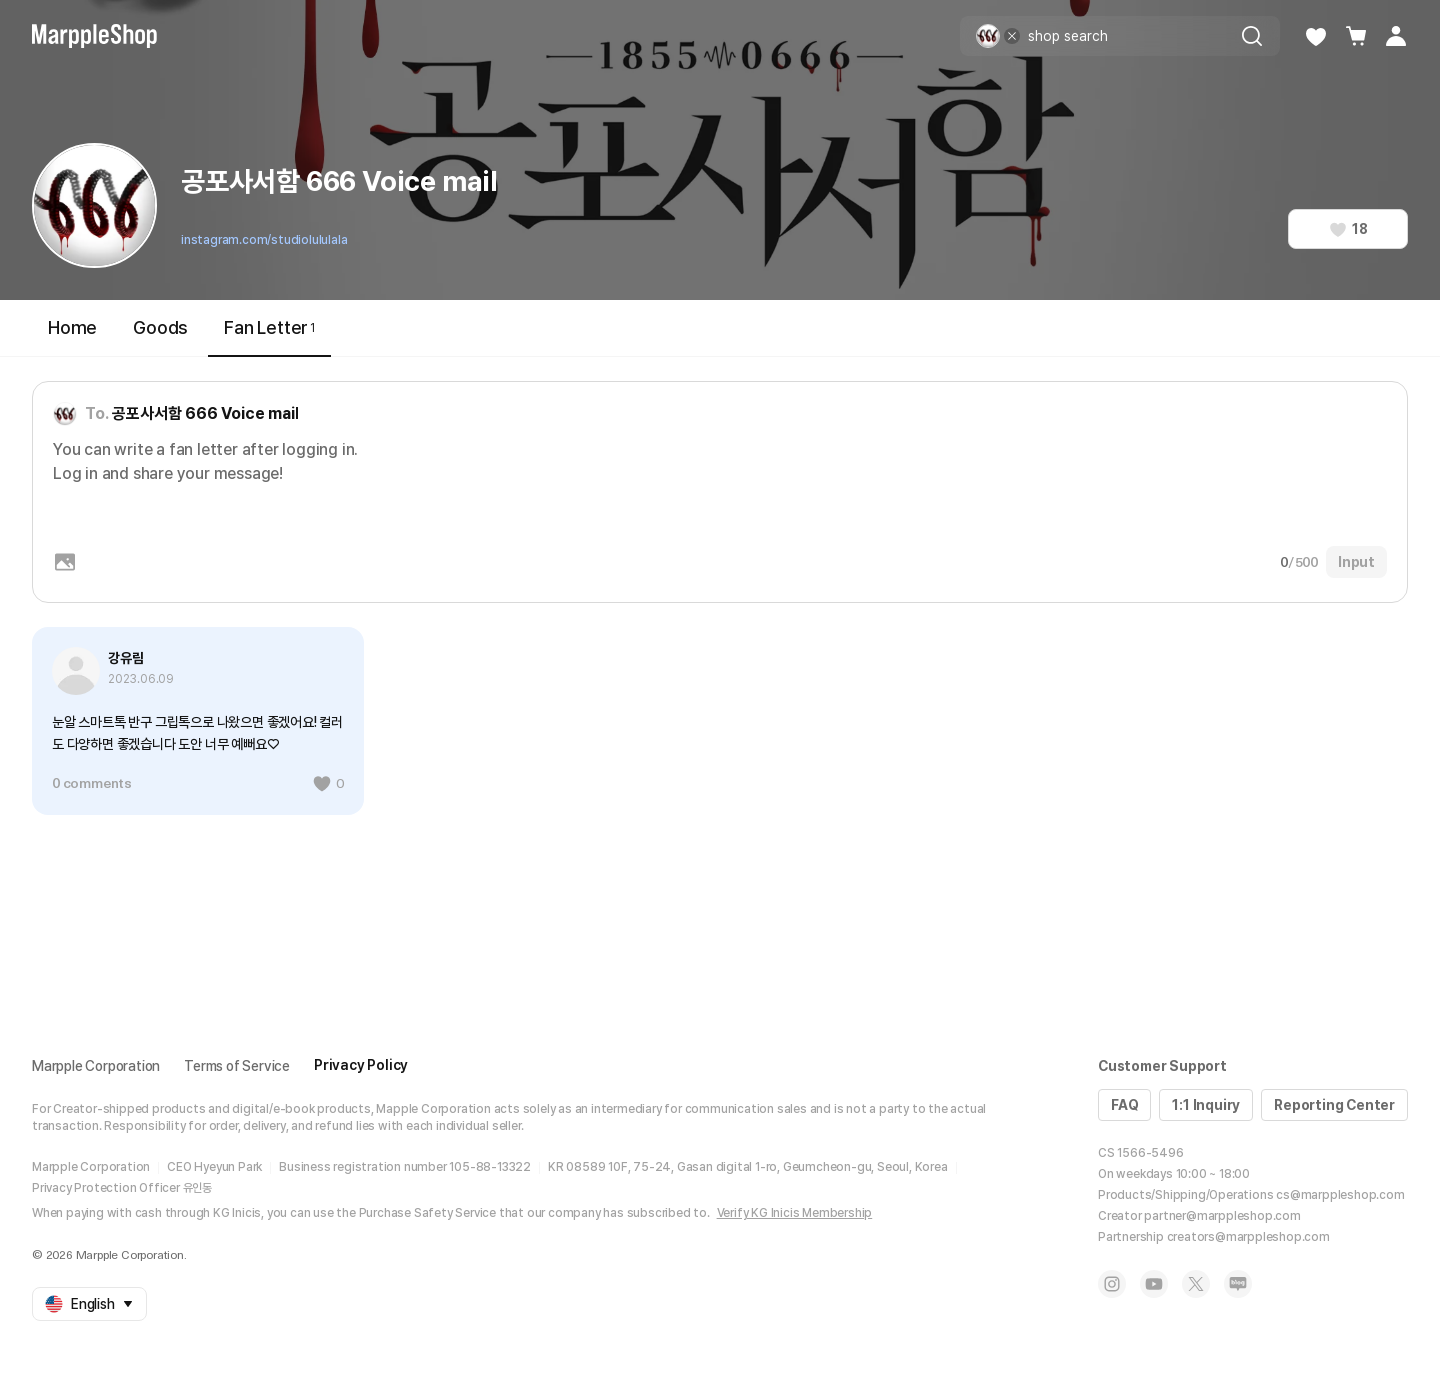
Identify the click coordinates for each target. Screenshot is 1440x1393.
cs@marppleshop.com (1340, 1195)
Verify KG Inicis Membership (795, 1213)
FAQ (1124, 1105)
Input (1356, 562)
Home (72, 327)
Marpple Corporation (96, 1066)
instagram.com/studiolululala (264, 240)
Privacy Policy (361, 1065)
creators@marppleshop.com (1248, 1237)
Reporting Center (1334, 1105)
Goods (160, 327)
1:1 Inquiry (1206, 1105)
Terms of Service (237, 1066)
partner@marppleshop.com (1222, 1216)
